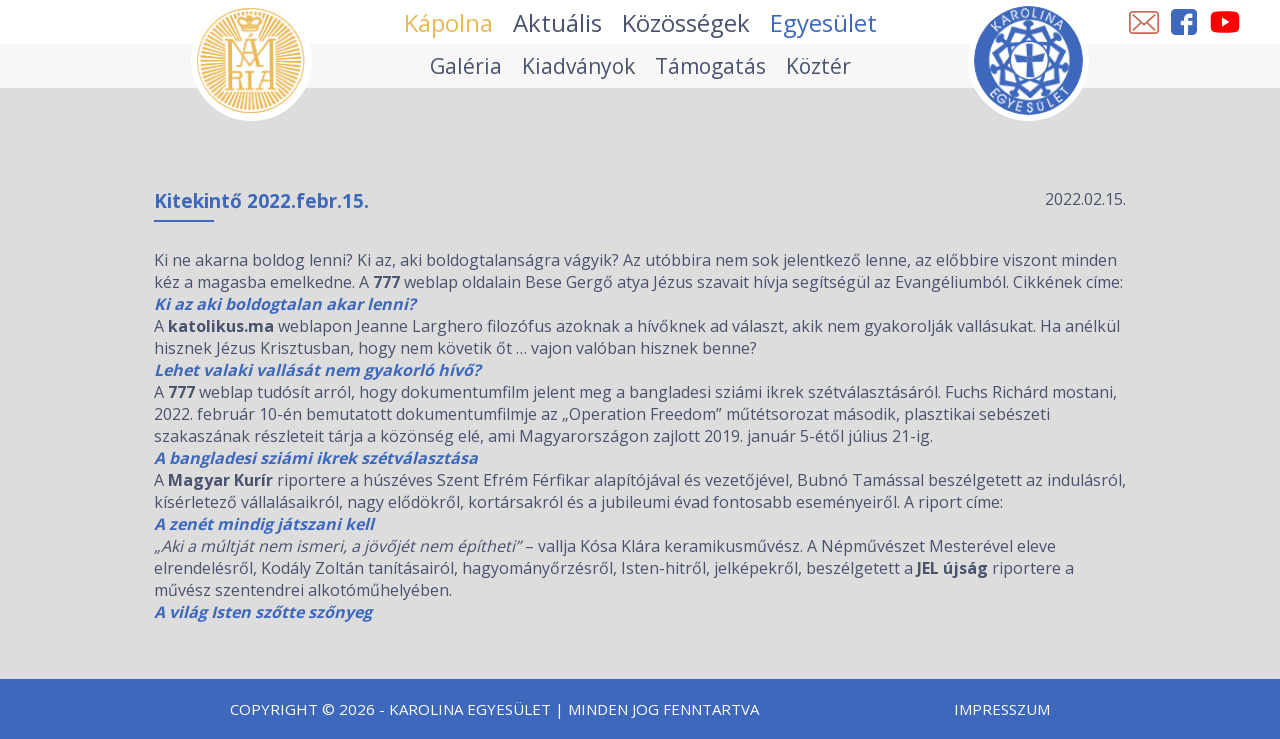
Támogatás (710, 66)
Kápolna (448, 22)
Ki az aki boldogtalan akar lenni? (285, 304)
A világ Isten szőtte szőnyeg (263, 612)
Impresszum (1002, 709)
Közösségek (686, 22)
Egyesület (823, 22)
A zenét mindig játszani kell (264, 524)
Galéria (466, 66)
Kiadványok (578, 66)
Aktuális (557, 22)
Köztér (818, 66)
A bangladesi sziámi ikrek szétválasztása (316, 458)
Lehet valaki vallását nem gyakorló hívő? (317, 370)
